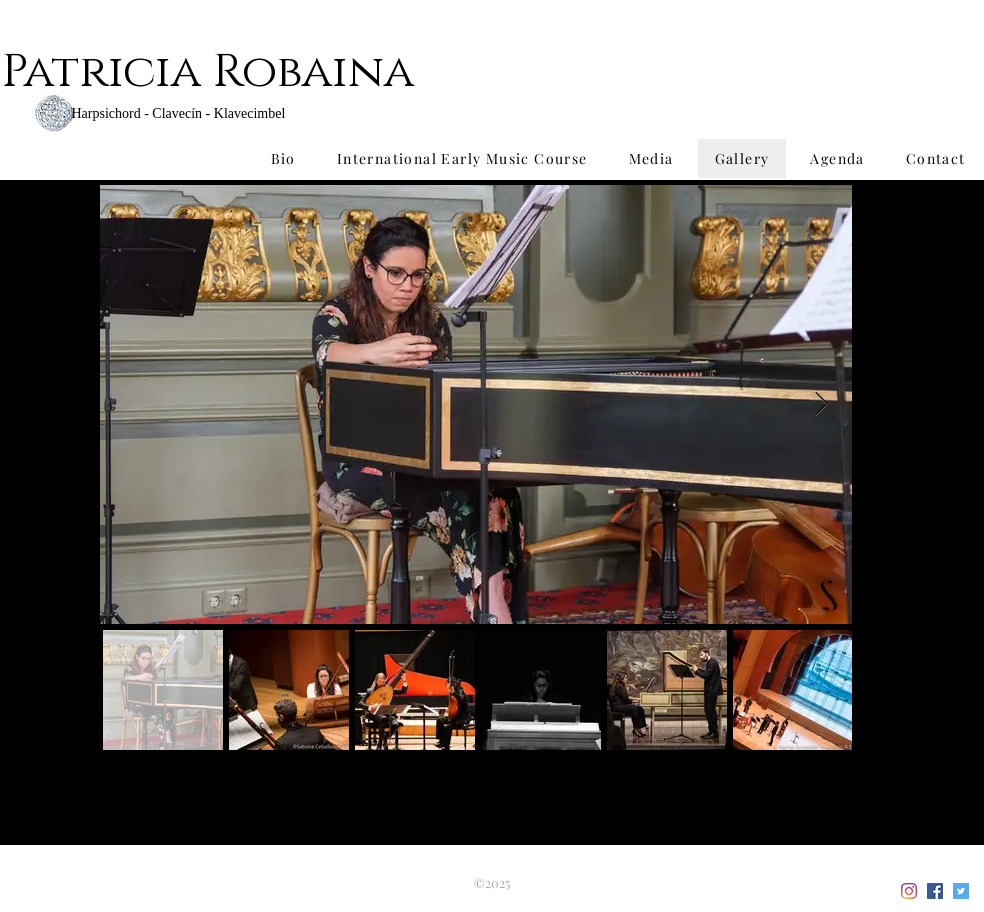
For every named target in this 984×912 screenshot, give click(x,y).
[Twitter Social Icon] (961, 891)
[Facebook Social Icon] (935, 891)
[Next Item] (821, 404)
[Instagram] (909, 891)
